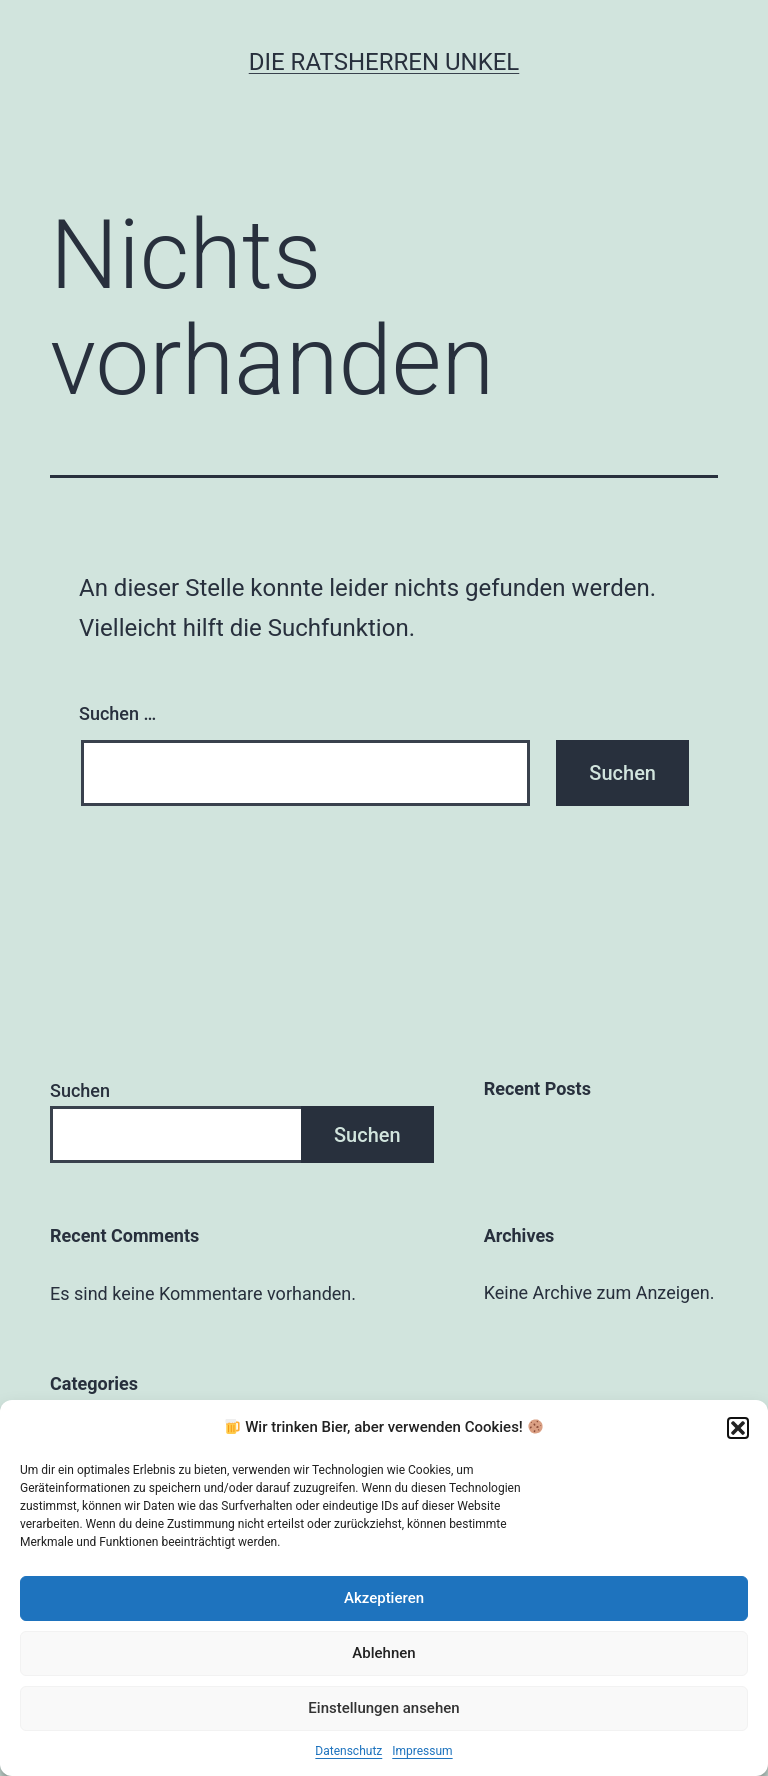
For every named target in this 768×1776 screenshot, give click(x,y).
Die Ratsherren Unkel (384, 62)
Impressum (422, 1751)
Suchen (80, 1090)
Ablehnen (383, 1653)
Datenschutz (348, 1751)
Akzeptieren (384, 1598)
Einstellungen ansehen (383, 1708)
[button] (738, 1428)
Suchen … (117, 713)
